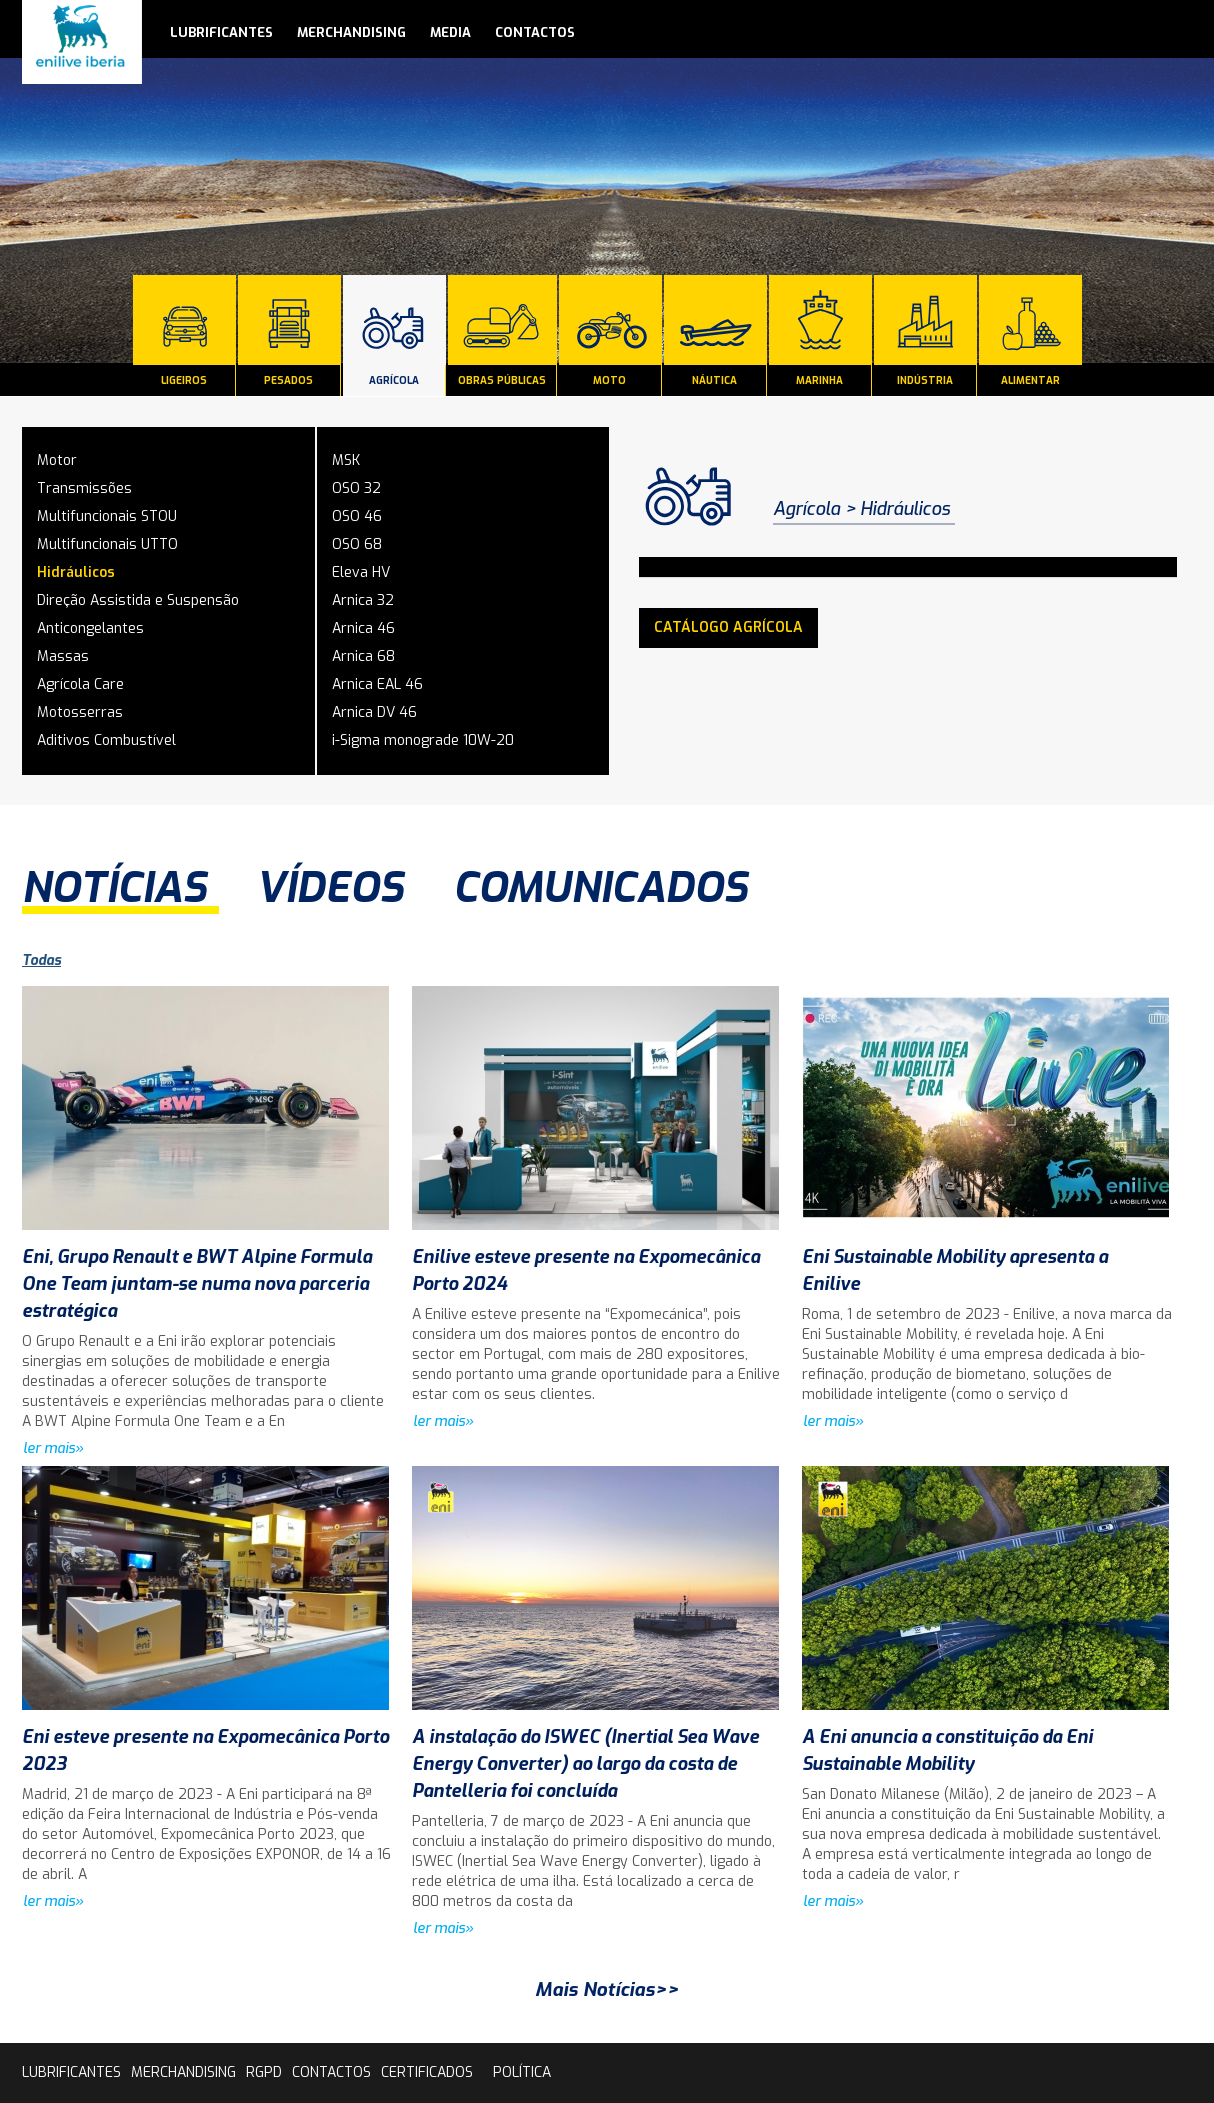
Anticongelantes (90, 628)
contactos (535, 32)
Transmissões (84, 488)
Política (522, 2072)
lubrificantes (221, 32)
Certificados (427, 2072)
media (450, 32)
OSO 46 (357, 516)
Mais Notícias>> (607, 1989)
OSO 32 (356, 488)
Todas (41, 960)
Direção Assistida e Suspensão (138, 600)
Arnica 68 (363, 656)
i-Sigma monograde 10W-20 (423, 740)
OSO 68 (357, 544)
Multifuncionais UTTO (107, 544)
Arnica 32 (363, 600)
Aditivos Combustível (106, 740)
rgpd (264, 2072)
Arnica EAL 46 (377, 684)
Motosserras (80, 712)
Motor (57, 460)
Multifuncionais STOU (107, 516)
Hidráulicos (76, 572)
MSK (346, 460)
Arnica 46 (363, 628)
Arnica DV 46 (374, 712)
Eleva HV (361, 572)
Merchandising (351, 32)
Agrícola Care (80, 684)
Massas (63, 656)
